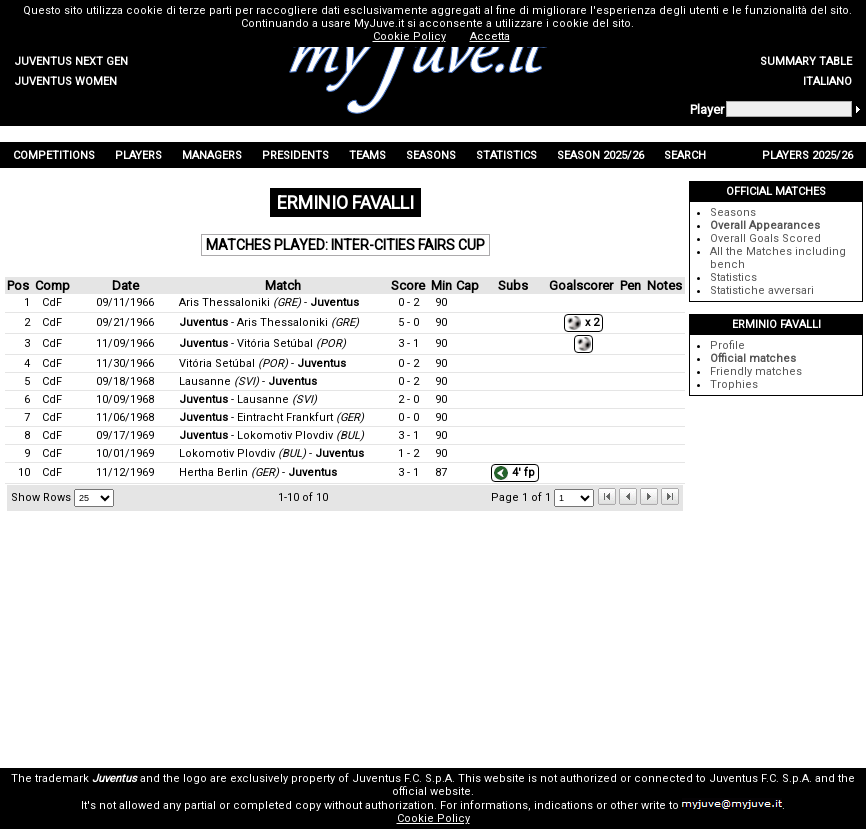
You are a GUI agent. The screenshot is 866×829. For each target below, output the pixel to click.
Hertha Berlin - (258, 472)
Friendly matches (756, 371)
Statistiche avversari (762, 290)
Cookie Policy (433, 818)
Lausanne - (248, 381)
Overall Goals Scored (765, 238)
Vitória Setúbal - (262, 363)
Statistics (733, 277)
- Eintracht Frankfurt (271, 417)
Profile (727, 345)
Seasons (733, 212)
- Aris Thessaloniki (269, 322)
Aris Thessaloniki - (269, 302)
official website (431, 791)
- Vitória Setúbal (262, 343)
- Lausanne (248, 399)
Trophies (734, 384)
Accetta (490, 36)
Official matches (753, 358)
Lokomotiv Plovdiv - (271, 453)
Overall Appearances (765, 225)
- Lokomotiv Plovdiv (271, 435)
